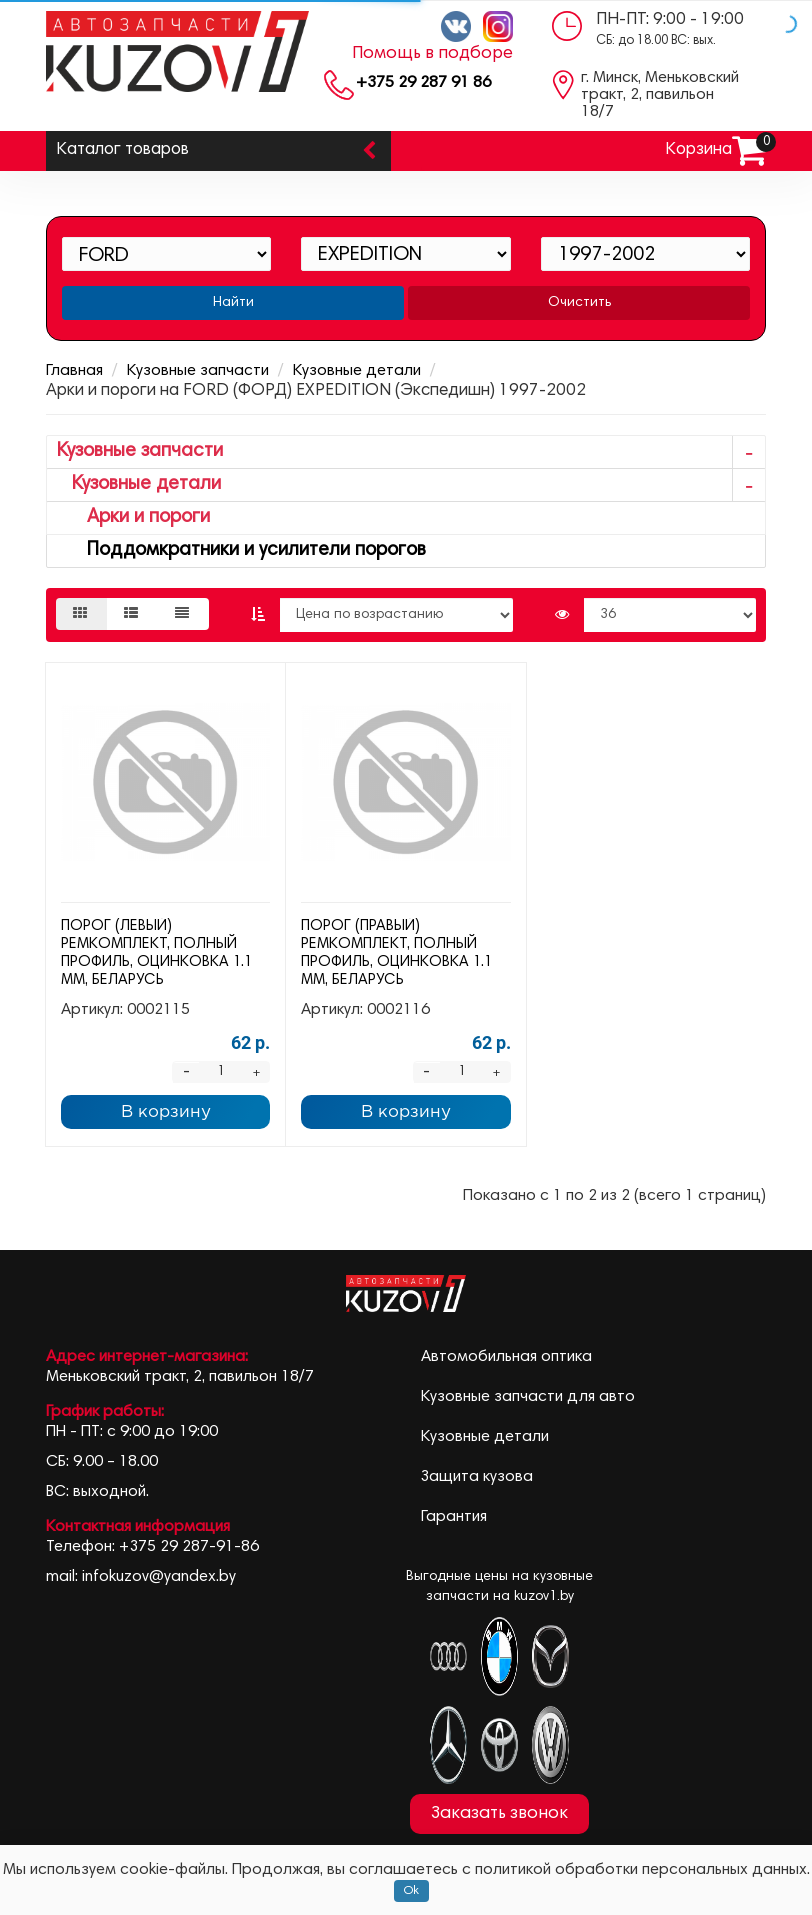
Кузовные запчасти (198, 371)
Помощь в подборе (432, 54)
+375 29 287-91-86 (189, 1547)
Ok (411, 1891)
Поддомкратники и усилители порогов (241, 550)
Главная (74, 371)
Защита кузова (477, 1477)
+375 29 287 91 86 (423, 83)
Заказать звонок (499, 1814)
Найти (233, 303)
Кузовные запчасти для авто (528, 1397)
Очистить (579, 303)
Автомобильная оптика (506, 1357)
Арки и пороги (133, 517)
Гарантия (454, 1517)
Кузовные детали (357, 371)
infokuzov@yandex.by (159, 1577)
